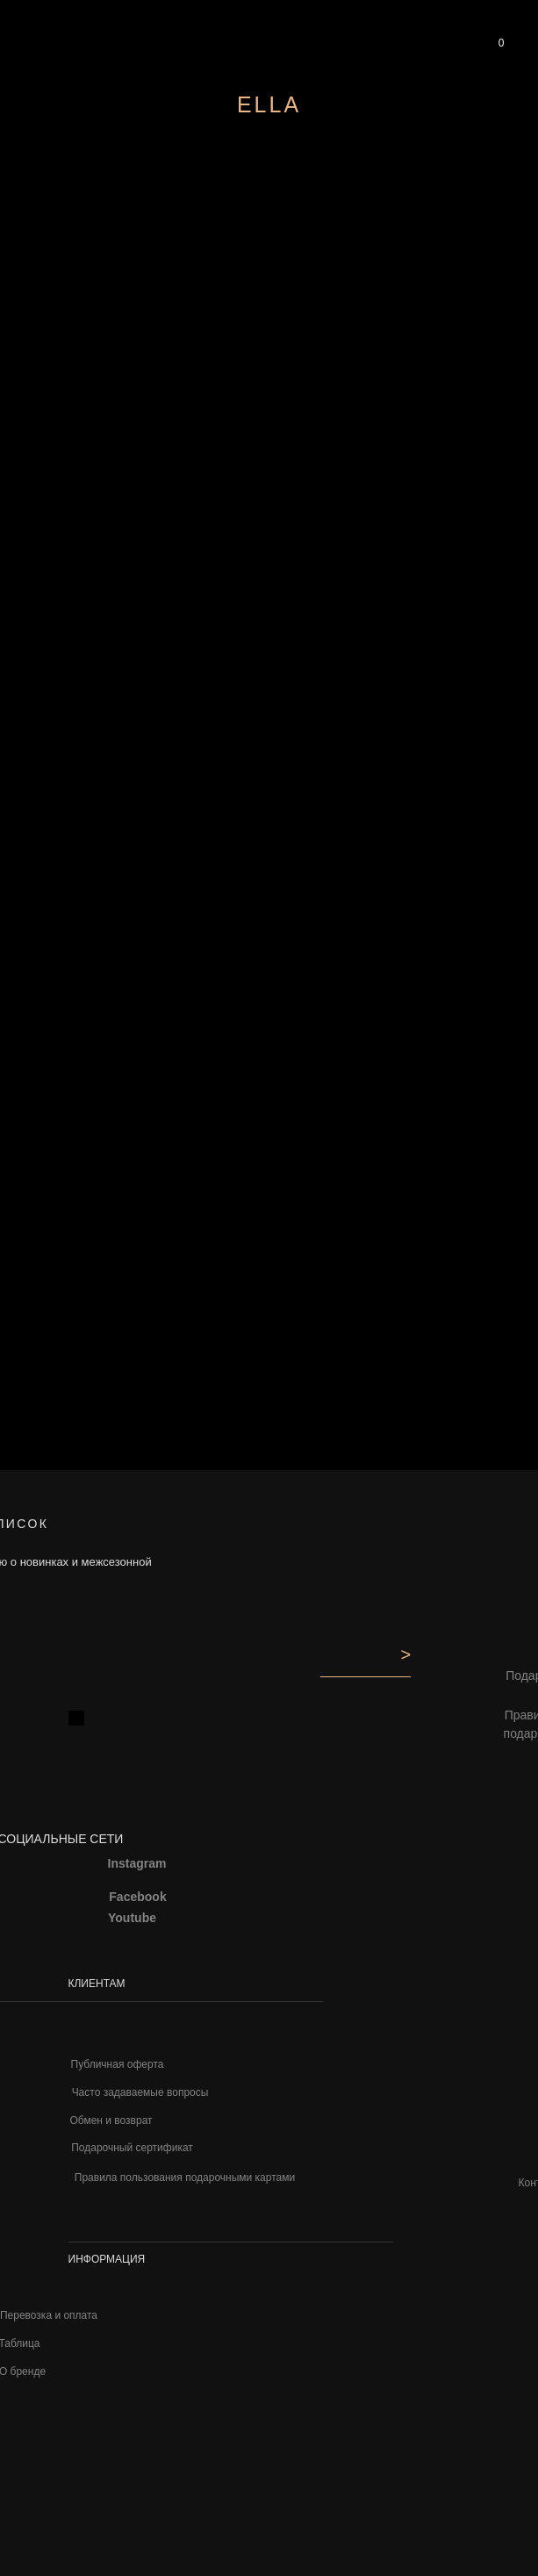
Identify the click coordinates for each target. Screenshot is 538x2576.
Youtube (132, 1918)
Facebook (137, 1897)
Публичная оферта (117, 2064)
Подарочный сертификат (132, 2148)
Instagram (137, 1863)
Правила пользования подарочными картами (185, 2177)
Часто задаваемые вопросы (140, 2092)
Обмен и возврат (110, 2120)
